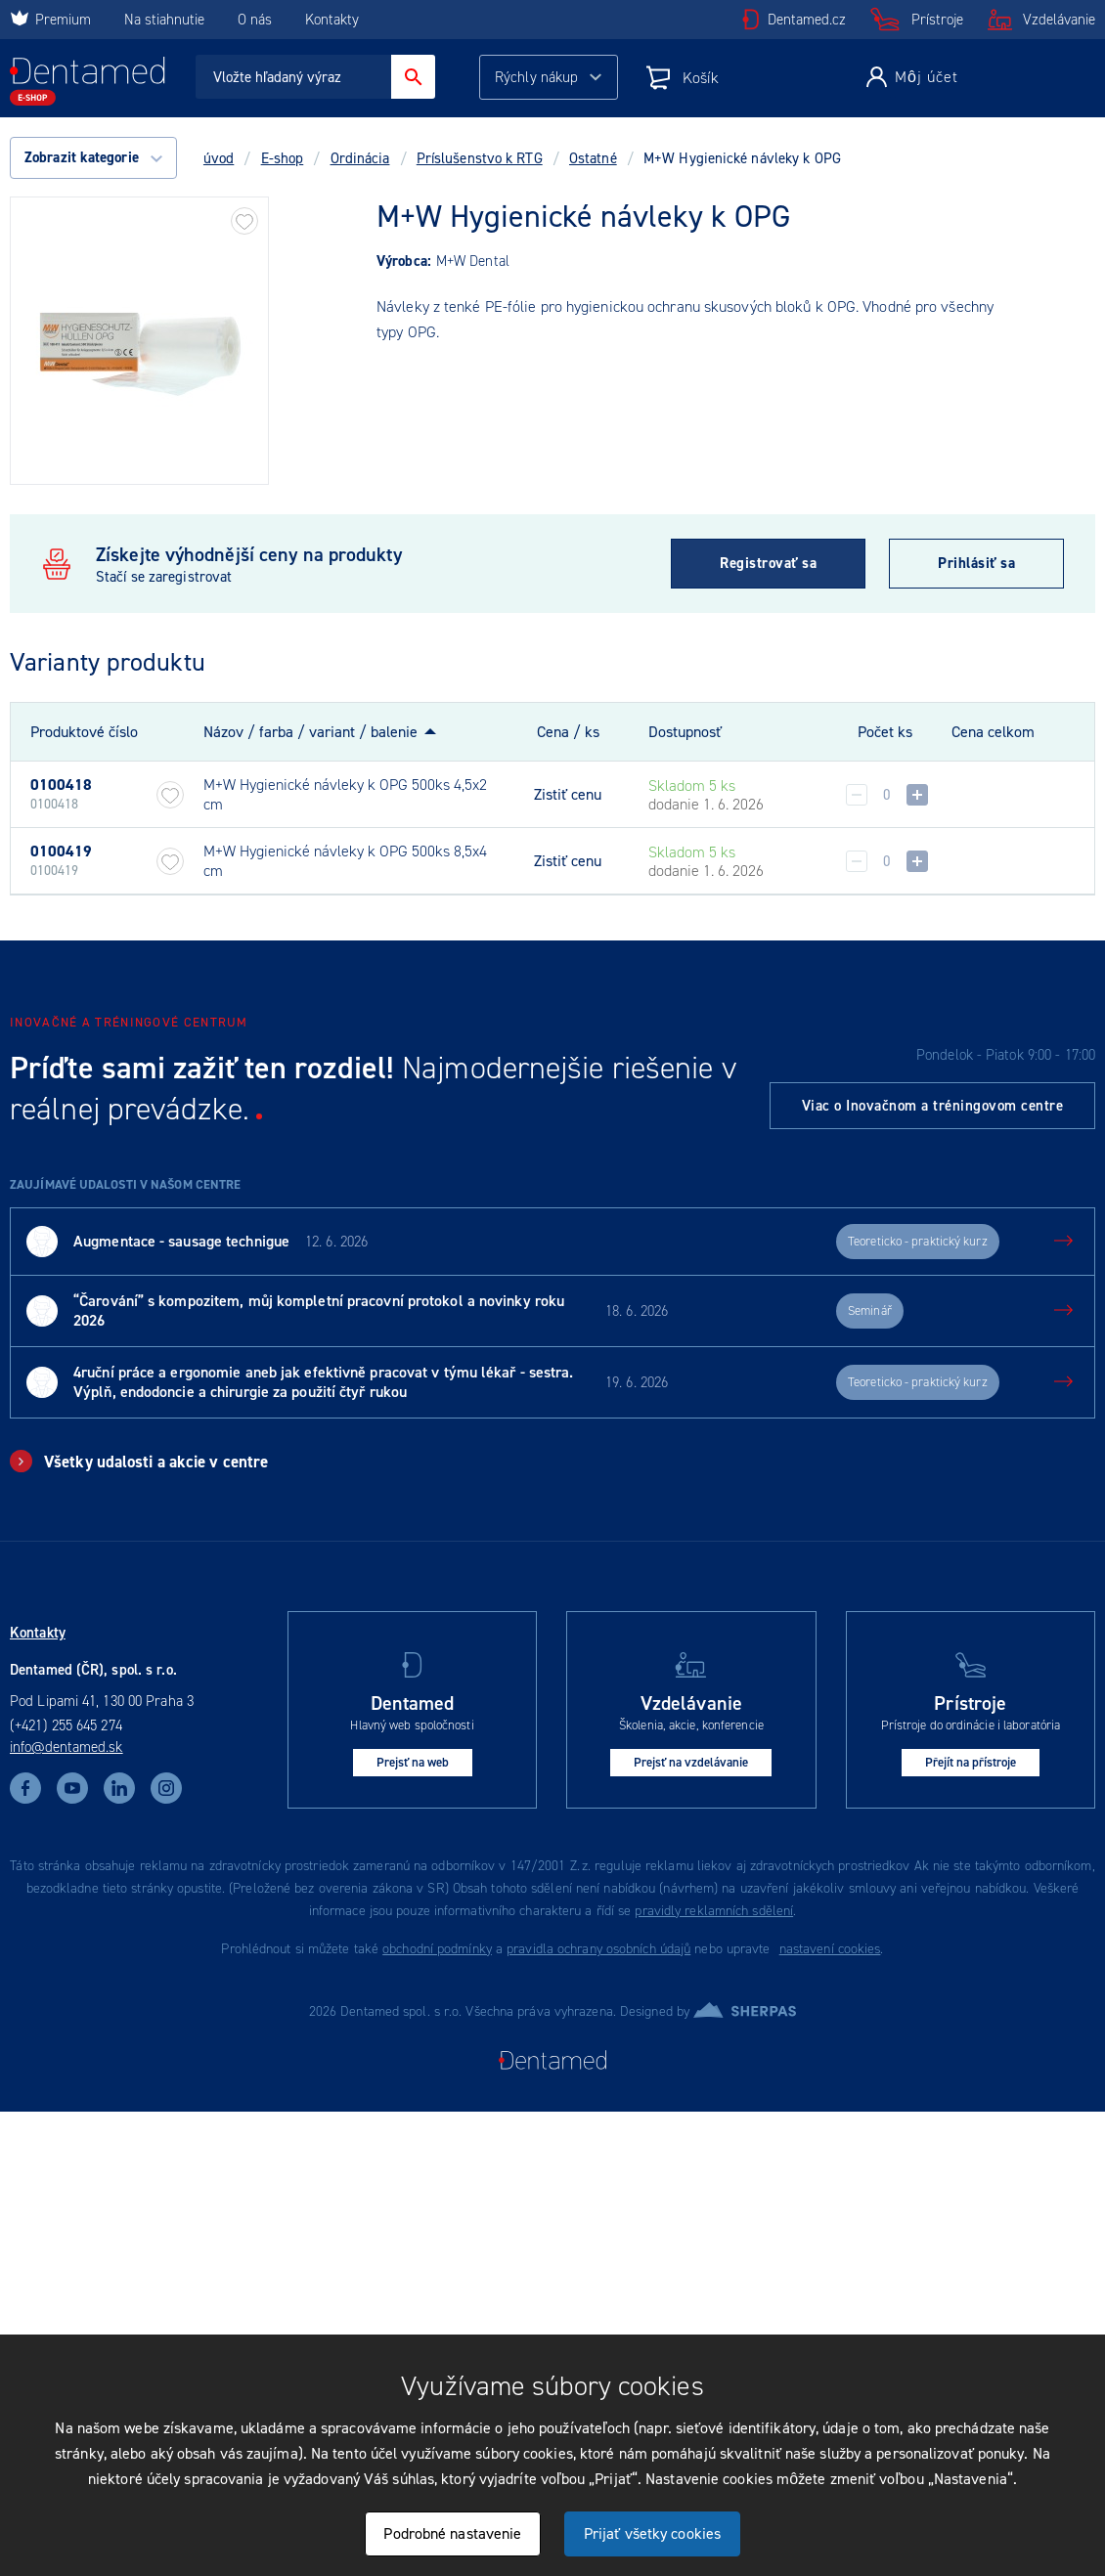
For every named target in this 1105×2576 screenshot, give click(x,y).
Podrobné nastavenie (452, 2533)
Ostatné (593, 158)
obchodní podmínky (437, 1949)
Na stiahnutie (166, 19)
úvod (218, 158)
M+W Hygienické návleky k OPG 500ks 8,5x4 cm (345, 861)
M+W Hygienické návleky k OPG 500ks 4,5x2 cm (345, 794)
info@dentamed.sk (66, 1747)
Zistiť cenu (567, 795)
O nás (255, 19)
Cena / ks (568, 732)
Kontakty (332, 19)
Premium (50, 19)
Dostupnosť (685, 731)
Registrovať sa (768, 563)
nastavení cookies (830, 1949)
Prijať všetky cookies (652, 2533)
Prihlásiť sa (976, 563)
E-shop (282, 158)
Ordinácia (360, 158)
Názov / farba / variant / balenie (310, 731)
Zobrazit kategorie (93, 157)
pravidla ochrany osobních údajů (598, 1949)
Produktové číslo (84, 732)
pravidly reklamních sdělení (714, 1910)
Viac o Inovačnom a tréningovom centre (933, 1105)
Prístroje (937, 19)
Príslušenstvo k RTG (480, 158)
